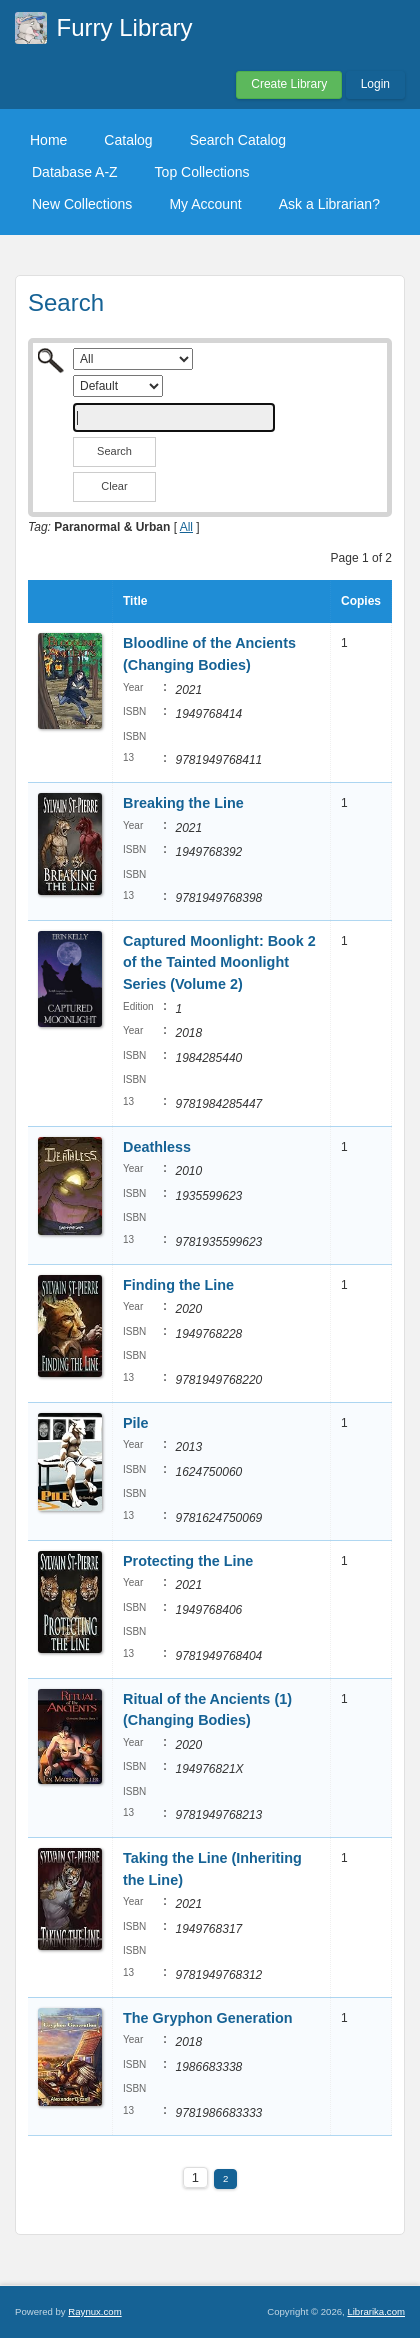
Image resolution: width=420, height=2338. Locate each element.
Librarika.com (376, 2311)
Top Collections (202, 172)
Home (48, 140)
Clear (114, 486)
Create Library (289, 84)
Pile (136, 1423)
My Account (205, 204)
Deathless (157, 1147)
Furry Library (125, 27)
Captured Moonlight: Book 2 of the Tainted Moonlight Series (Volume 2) (219, 962)
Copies (361, 601)
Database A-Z (75, 172)
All (186, 527)
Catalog (128, 140)
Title (135, 601)
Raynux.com (94, 2311)
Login (375, 84)
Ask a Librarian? (329, 204)
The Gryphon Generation (208, 2018)
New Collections (82, 204)
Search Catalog (238, 140)
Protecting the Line (188, 1561)
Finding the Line (178, 1285)
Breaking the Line (183, 803)
